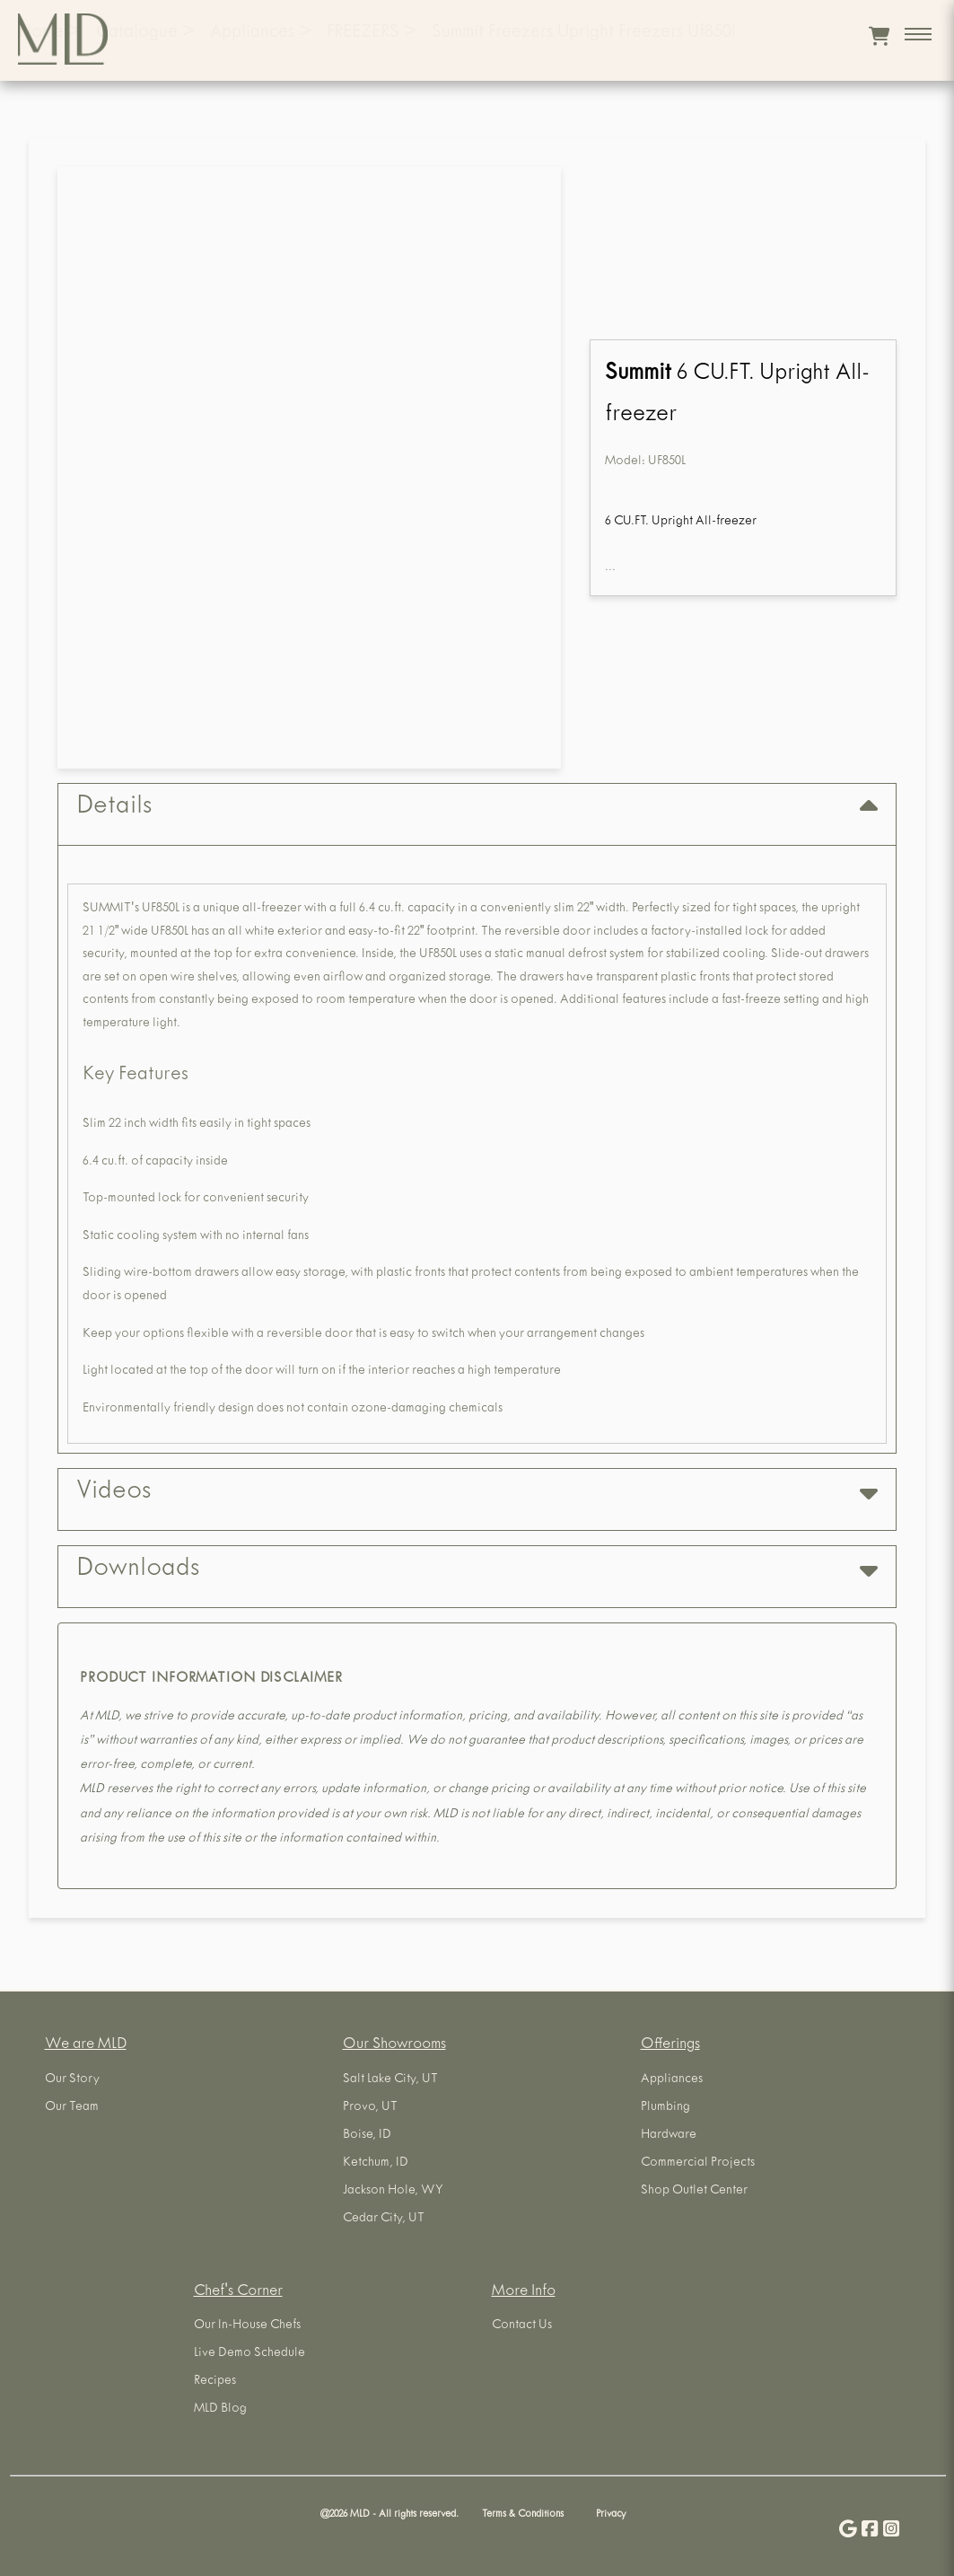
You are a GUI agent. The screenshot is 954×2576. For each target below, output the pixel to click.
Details (477, 807)
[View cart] (879, 36)
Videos (477, 1493)
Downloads (477, 1570)
